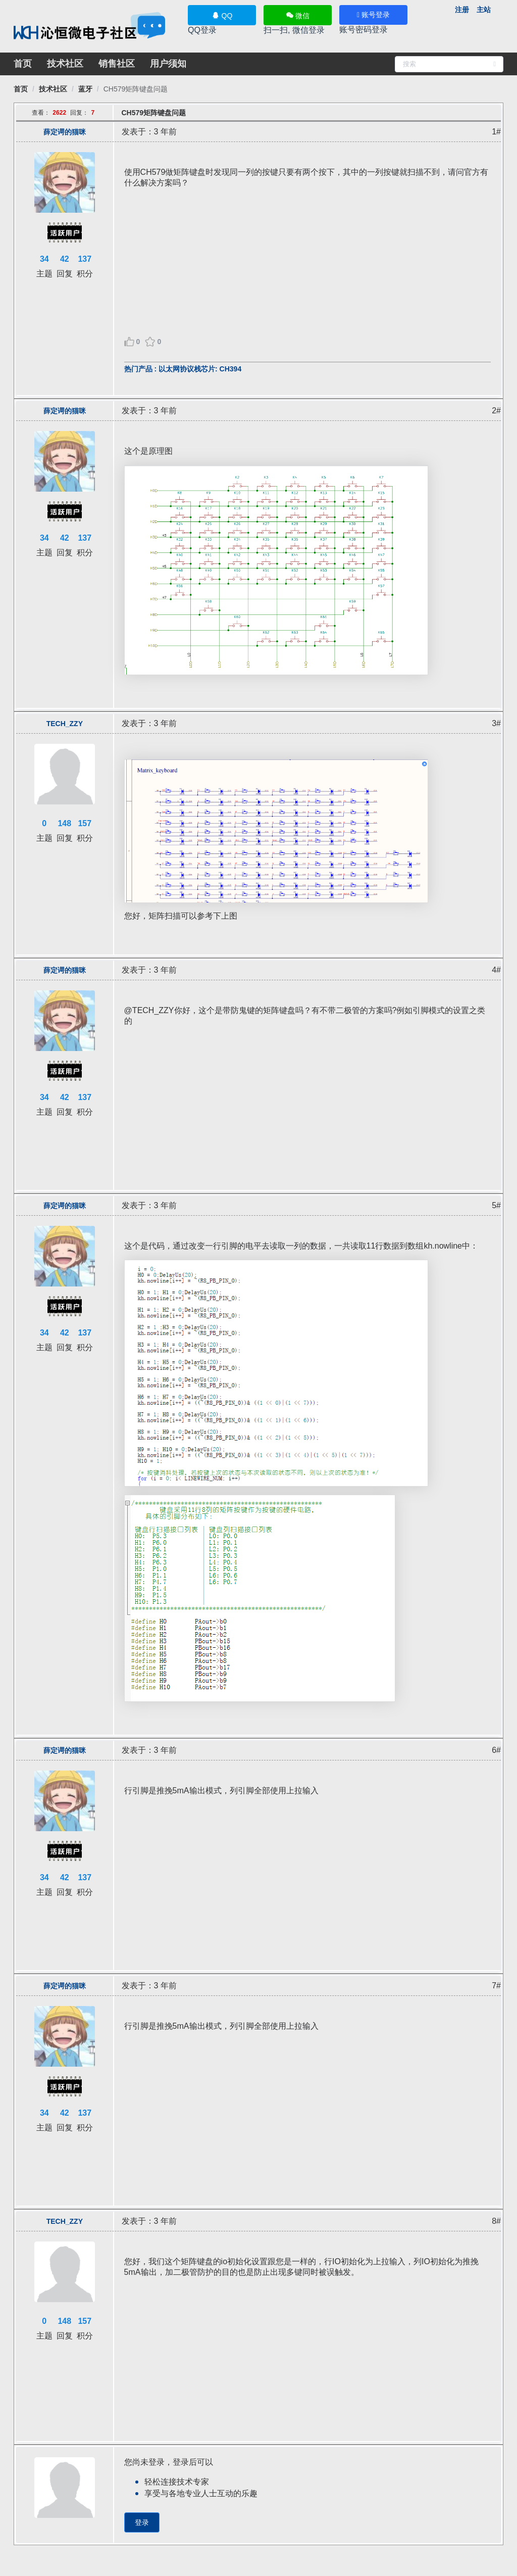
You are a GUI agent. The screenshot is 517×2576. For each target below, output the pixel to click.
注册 (462, 10)
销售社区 (116, 64)
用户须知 (168, 64)
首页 (23, 64)
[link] (21, 89)
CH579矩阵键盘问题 (136, 89)
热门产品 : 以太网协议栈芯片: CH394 (183, 369)
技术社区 (65, 64)
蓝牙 (85, 89)
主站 (484, 10)
